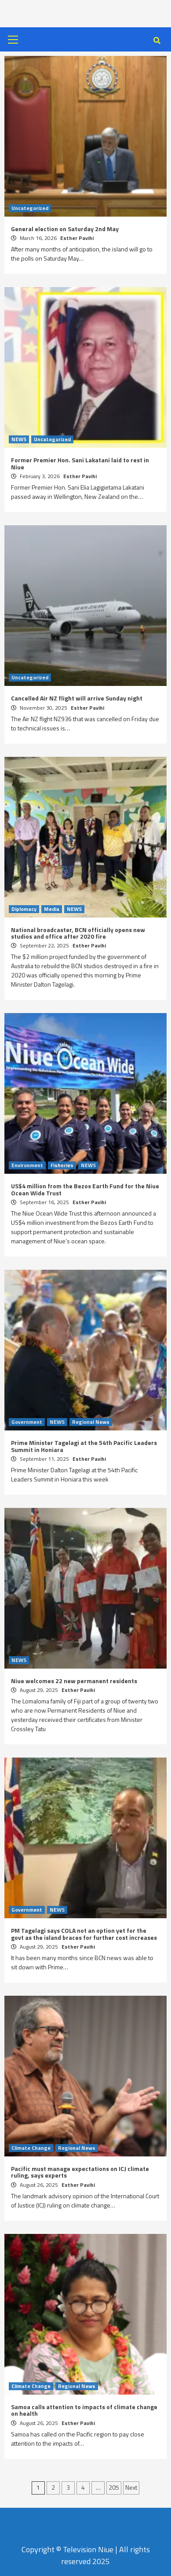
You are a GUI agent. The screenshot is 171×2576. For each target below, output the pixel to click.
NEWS (18, 439)
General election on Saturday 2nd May (65, 228)
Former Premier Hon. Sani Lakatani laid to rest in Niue (80, 463)
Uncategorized (29, 208)
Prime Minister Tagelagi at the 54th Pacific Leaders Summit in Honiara (84, 1446)
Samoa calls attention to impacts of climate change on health (84, 2410)
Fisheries (62, 1165)
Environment (27, 1165)
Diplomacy (23, 909)
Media (51, 909)
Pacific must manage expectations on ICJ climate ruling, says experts (80, 2172)
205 (114, 2487)
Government (26, 1422)
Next (131, 2487)
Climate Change (31, 2148)
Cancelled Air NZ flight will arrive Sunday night (76, 698)
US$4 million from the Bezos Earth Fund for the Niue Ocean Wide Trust (85, 1189)
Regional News (90, 1422)
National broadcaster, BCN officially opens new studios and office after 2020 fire (78, 933)
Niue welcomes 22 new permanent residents (74, 1680)
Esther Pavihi (77, 238)
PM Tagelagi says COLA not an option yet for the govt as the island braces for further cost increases (84, 1934)
